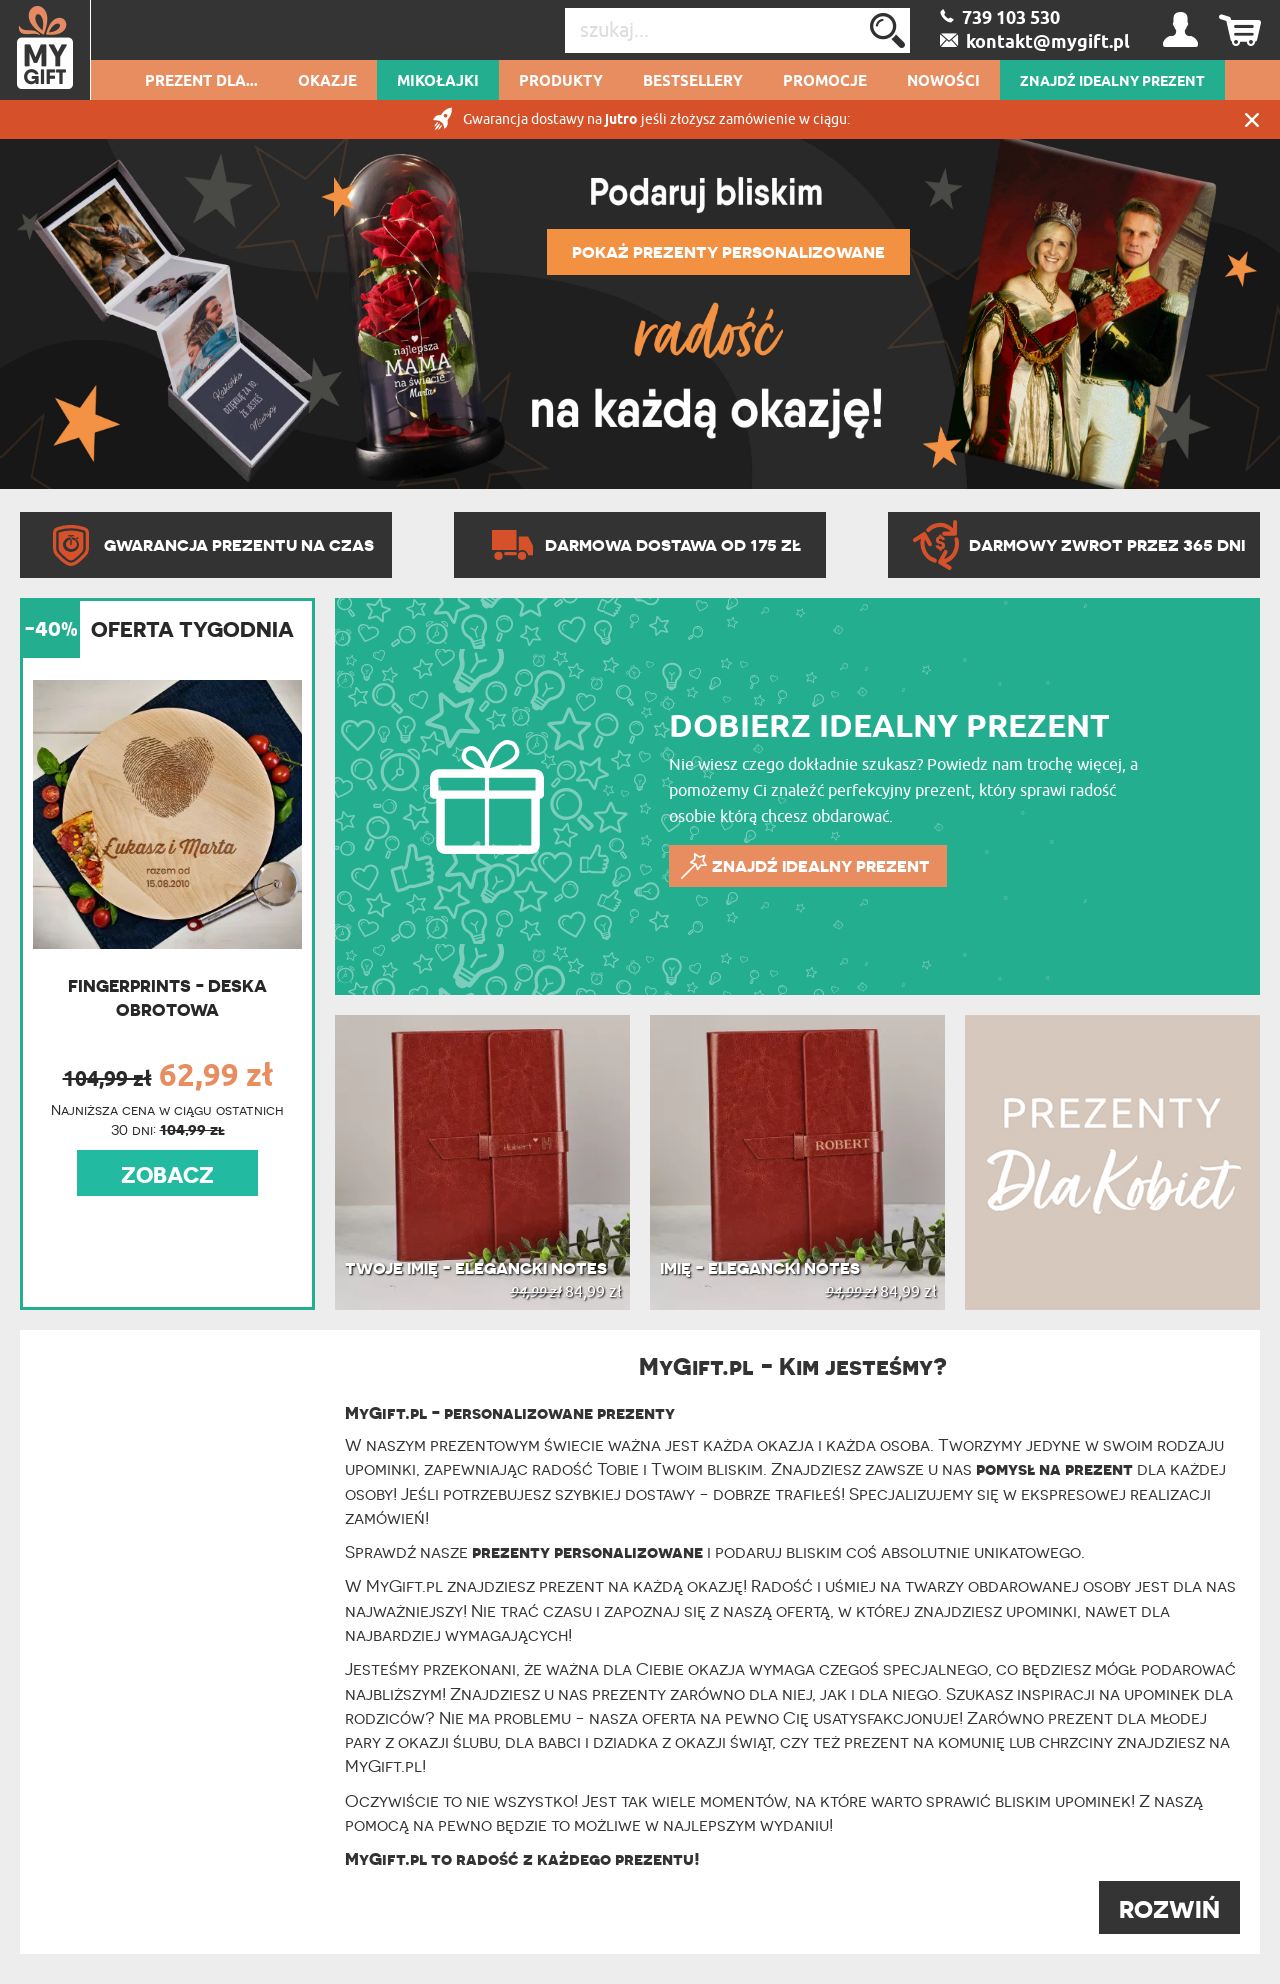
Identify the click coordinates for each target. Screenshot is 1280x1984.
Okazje (327, 82)
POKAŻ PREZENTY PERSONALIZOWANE (728, 252)
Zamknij (1252, 119)
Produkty (561, 82)
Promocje (825, 82)
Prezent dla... (201, 82)
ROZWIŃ (1169, 1909)
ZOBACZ (167, 1175)
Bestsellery (693, 82)
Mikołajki (438, 82)
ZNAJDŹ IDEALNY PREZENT (1112, 82)
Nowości (943, 82)
